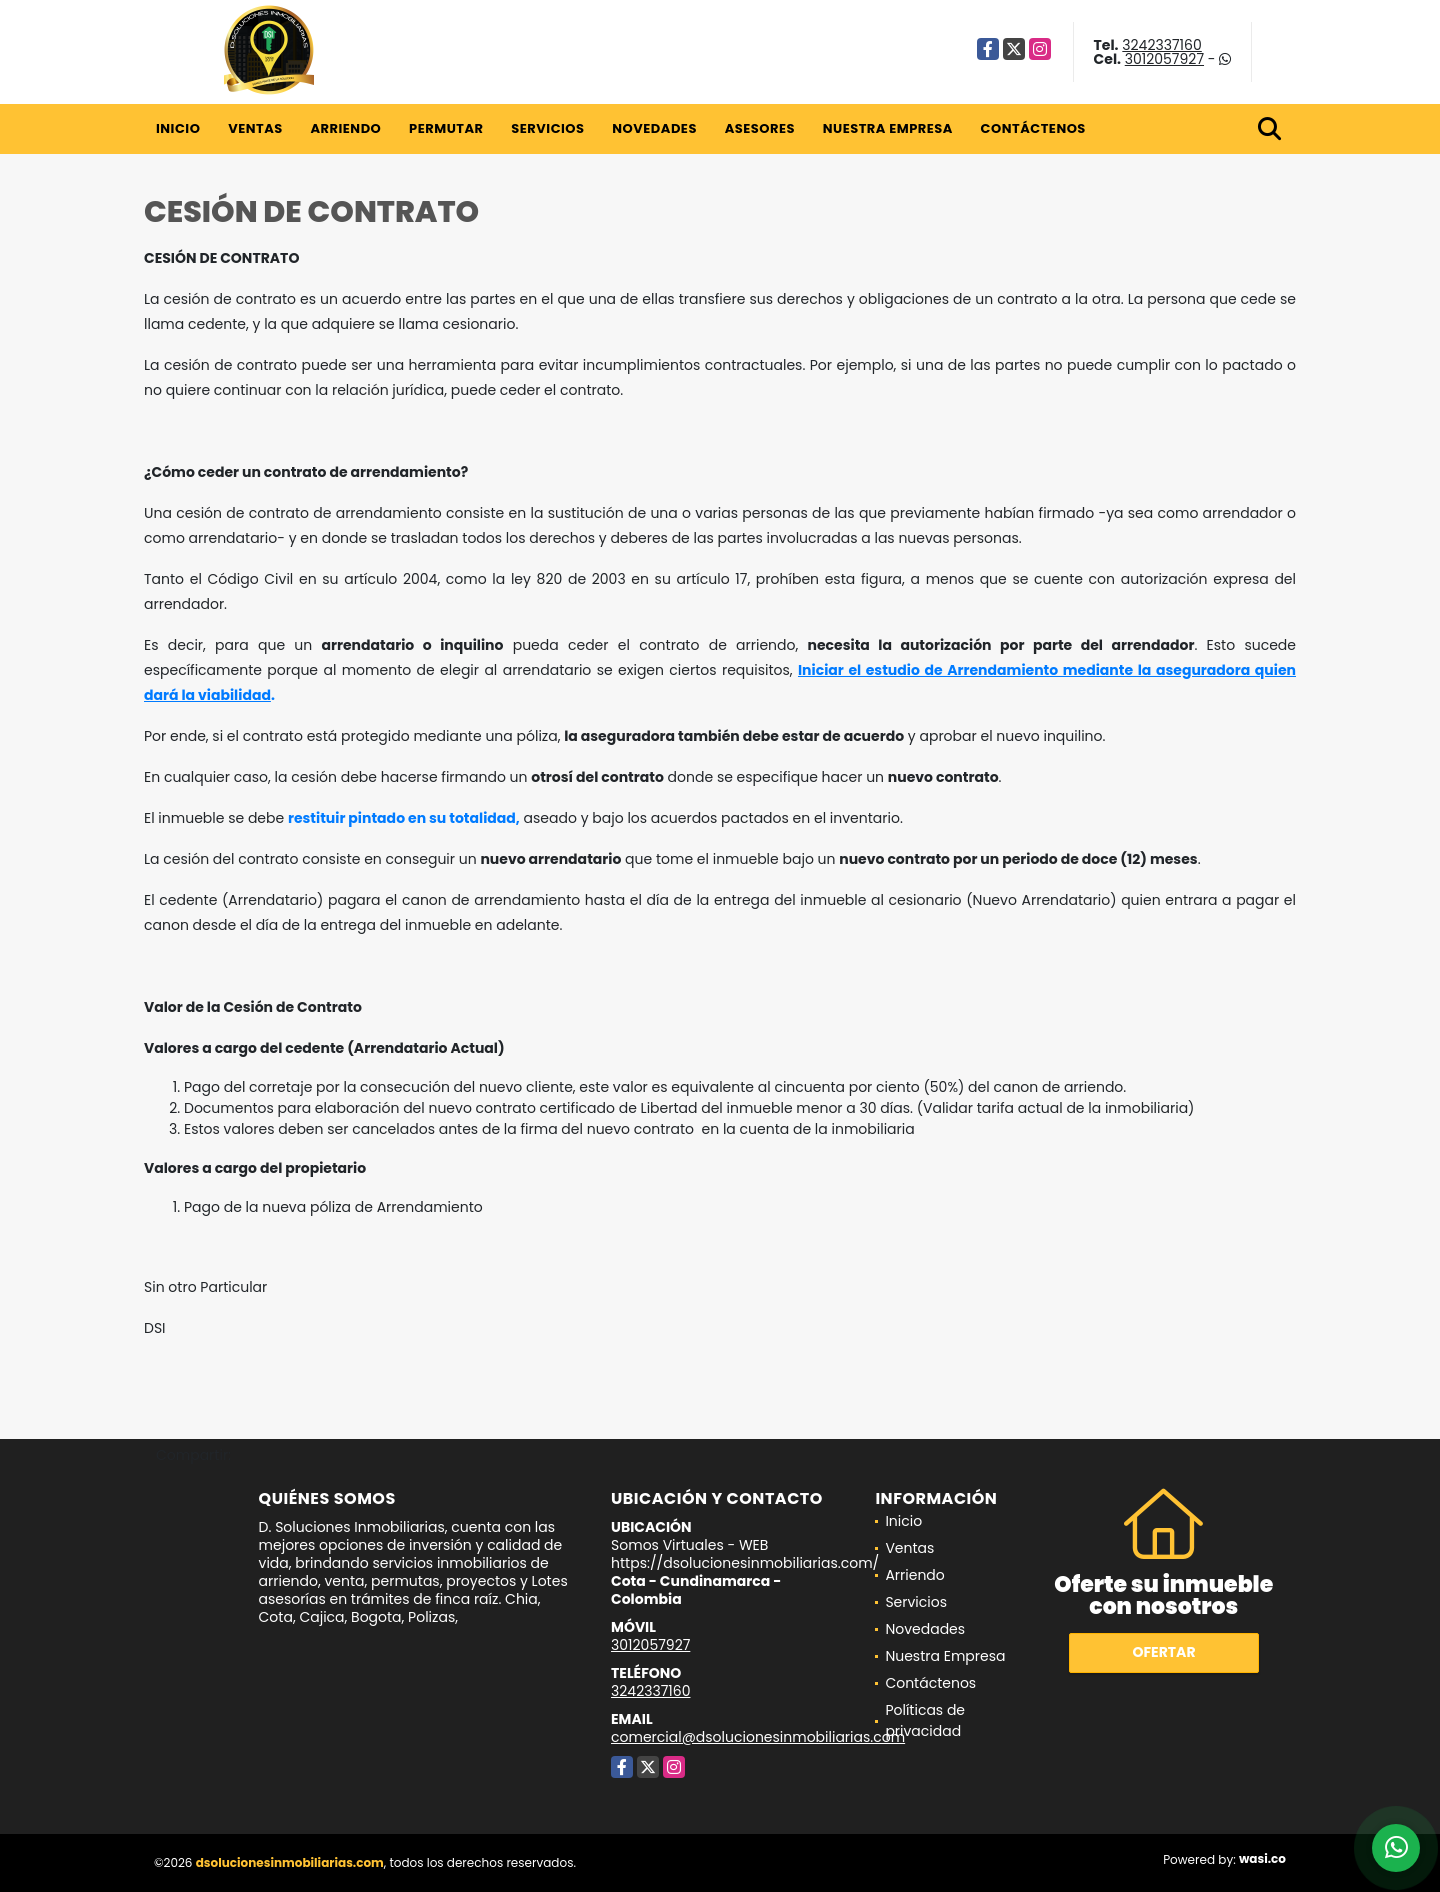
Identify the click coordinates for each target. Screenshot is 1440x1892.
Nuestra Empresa (888, 128)
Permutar (446, 128)
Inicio (178, 128)
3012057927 (1164, 59)
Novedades (654, 128)
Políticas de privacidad (925, 1720)
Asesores (760, 128)
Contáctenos (1033, 128)
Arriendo (345, 128)
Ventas (255, 128)
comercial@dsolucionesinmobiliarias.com (758, 1737)
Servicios (547, 128)
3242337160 (1161, 45)
